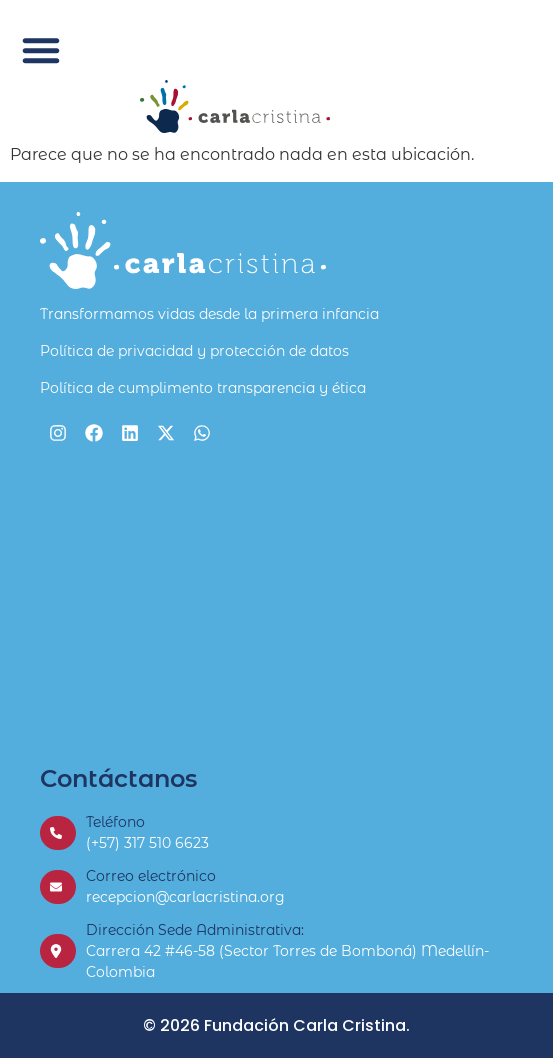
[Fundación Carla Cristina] (276, 606)
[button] (41, 50)
